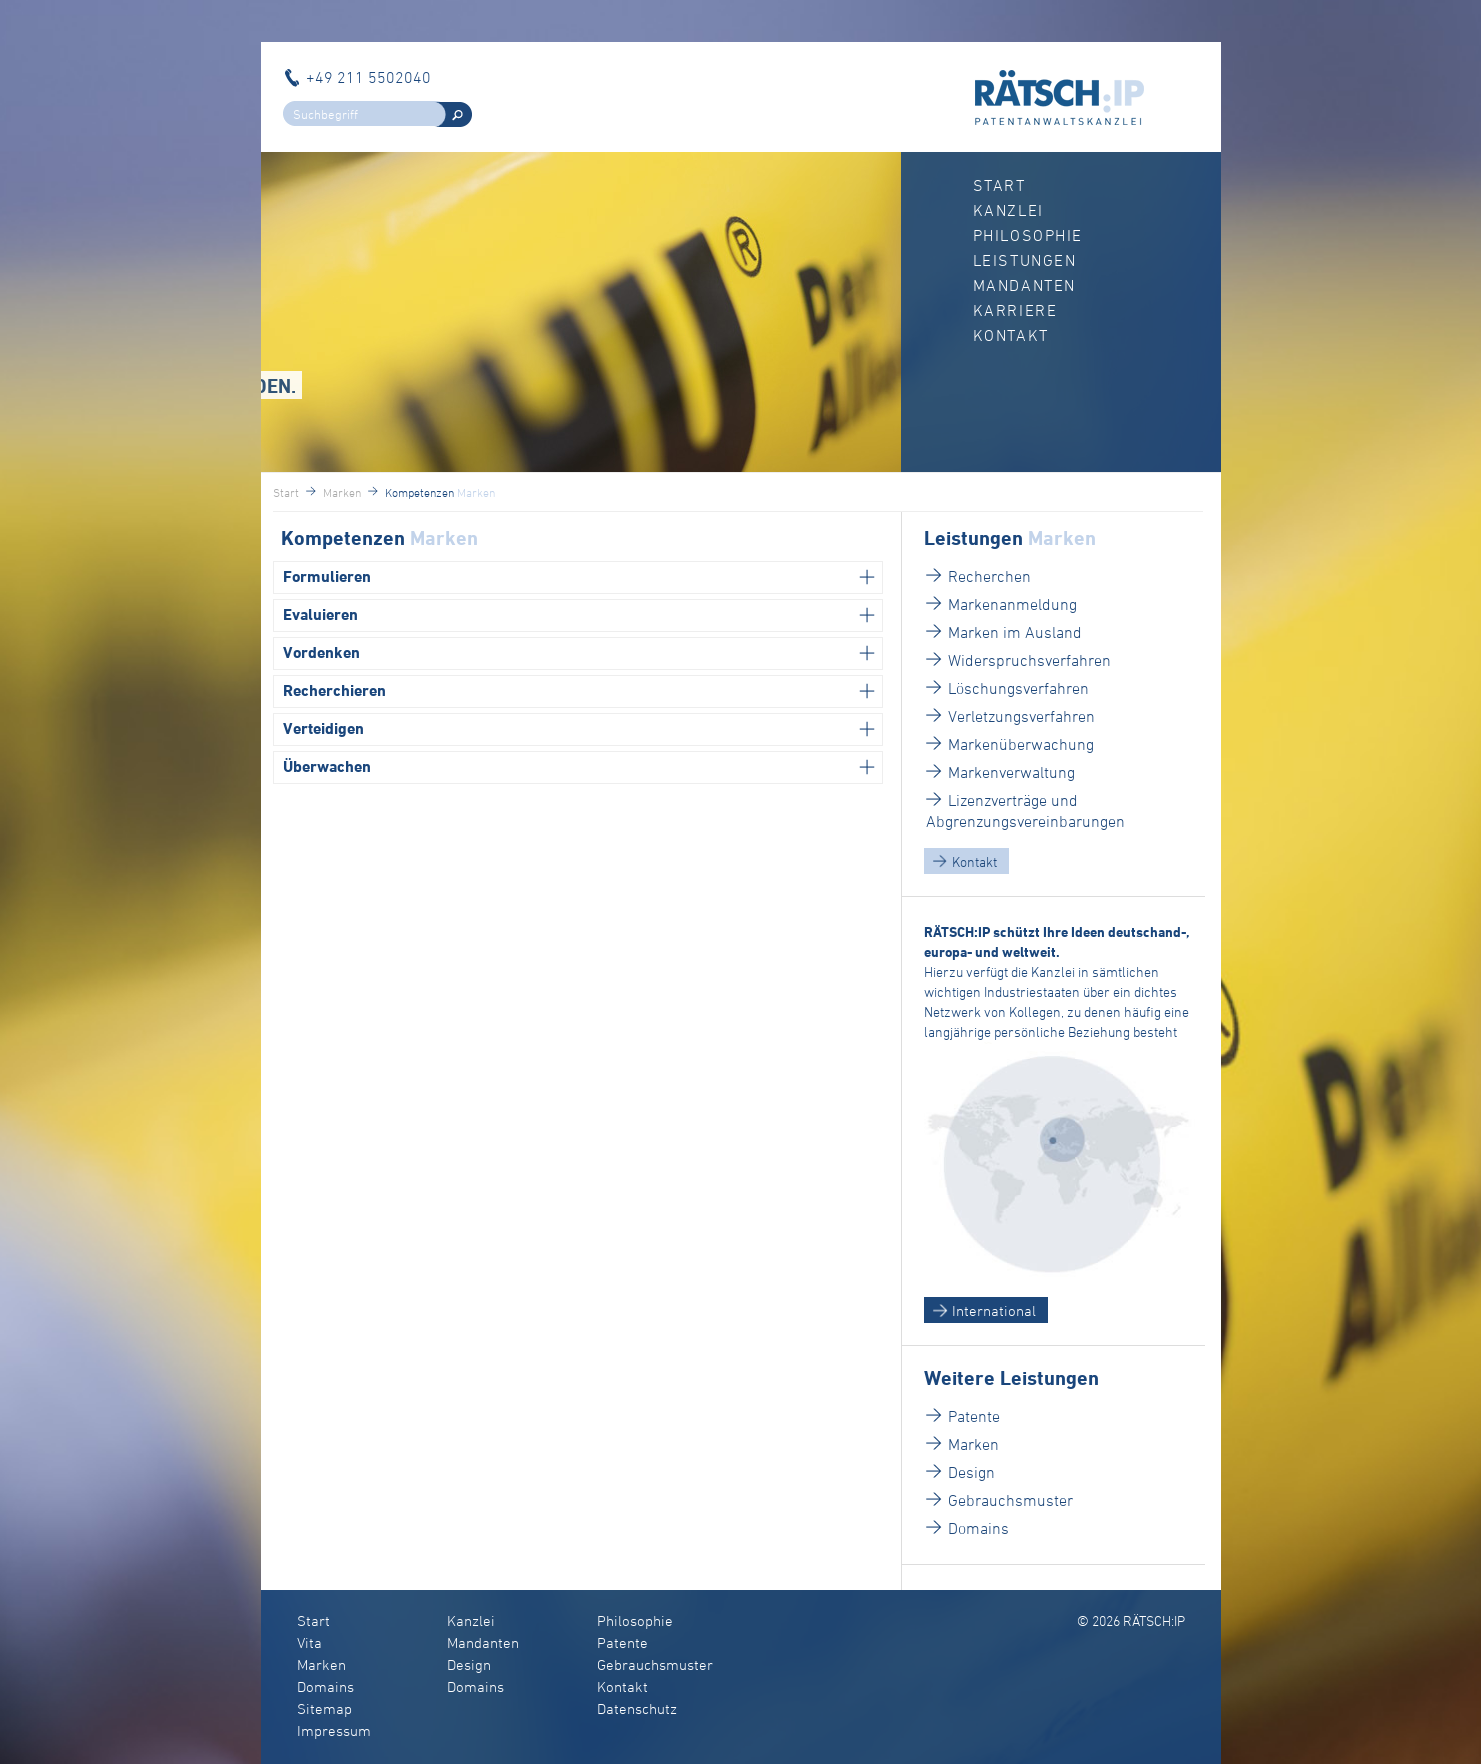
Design (971, 1472)
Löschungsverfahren (1018, 688)
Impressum (334, 1730)
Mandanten (1024, 285)
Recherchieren (334, 690)
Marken (973, 1444)
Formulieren (327, 576)
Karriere (1015, 310)
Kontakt (1011, 335)
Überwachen (327, 766)
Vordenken (321, 652)
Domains (978, 1528)
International (994, 1310)
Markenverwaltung (1011, 772)
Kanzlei (1008, 210)
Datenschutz (637, 1708)
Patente (974, 1416)
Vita (309, 1642)
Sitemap (324, 1708)
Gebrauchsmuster (1010, 1500)
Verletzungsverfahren (1021, 716)
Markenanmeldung (1012, 604)
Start (999, 185)
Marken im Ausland (1015, 632)
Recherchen (989, 576)
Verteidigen (323, 728)
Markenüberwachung (1021, 744)
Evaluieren (320, 614)
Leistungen (1025, 260)
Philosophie (1028, 235)
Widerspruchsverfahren (1029, 660)
